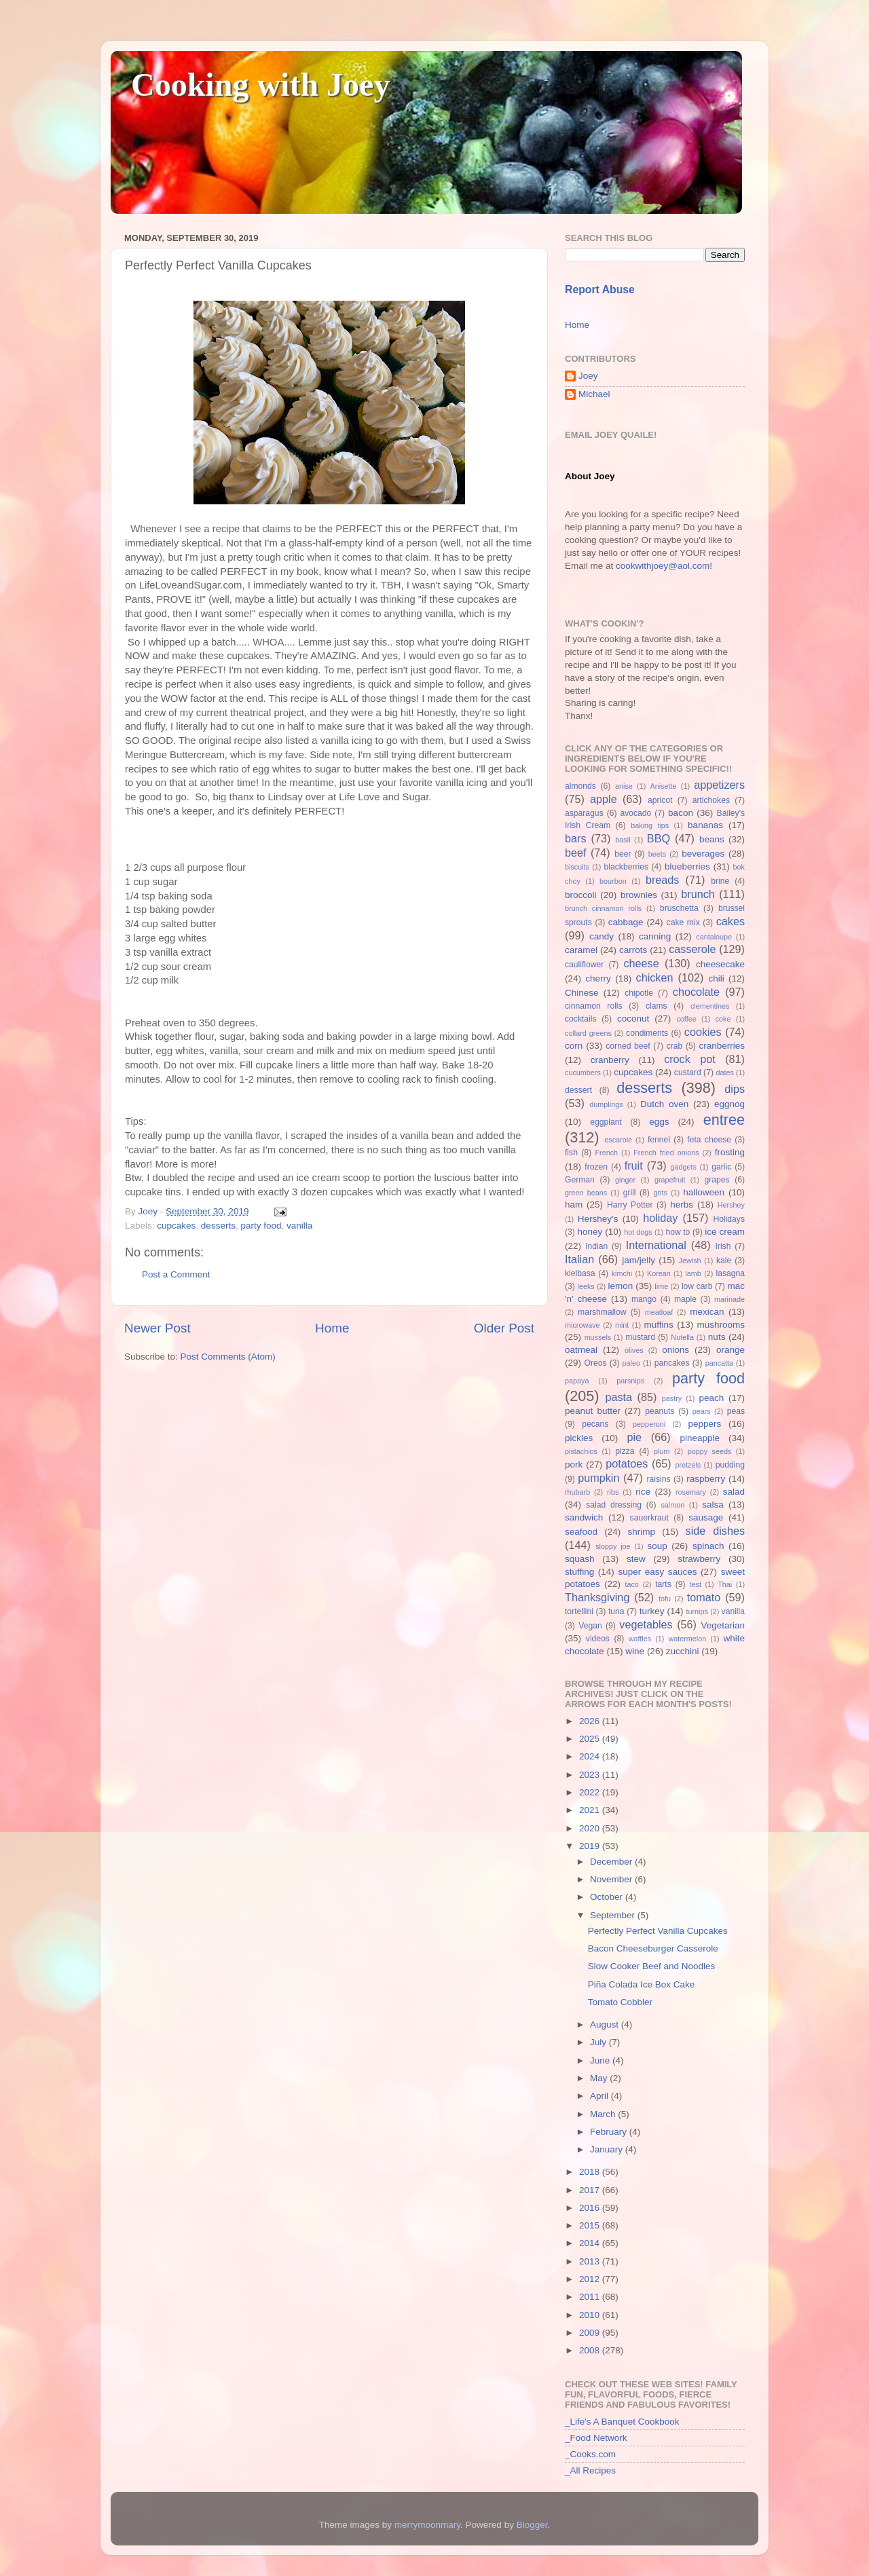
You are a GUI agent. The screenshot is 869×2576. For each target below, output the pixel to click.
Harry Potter (630, 1205)
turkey (652, 1611)
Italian (579, 1259)
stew (636, 1559)
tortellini (579, 1611)
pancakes (672, 1363)
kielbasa (580, 1273)
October (607, 1897)
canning (655, 936)
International (656, 1245)
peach (711, 1398)
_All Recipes (590, 2470)
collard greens (588, 1033)
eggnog (729, 1104)
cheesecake (720, 964)
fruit (634, 1165)
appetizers (719, 785)
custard (687, 1072)
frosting (730, 1152)
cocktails (581, 1019)
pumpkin (598, 1478)
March (604, 2114)
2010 (590, 2315)
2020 (590, 1828)
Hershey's (598, 1219)
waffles (640, 1639)
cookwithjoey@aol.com (662, 566)
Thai (725, 1584)
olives (634, 1350)
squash (580, 1559)
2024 (590, 1756)
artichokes (711, 800)
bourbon (613, 881)
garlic (721, 1167)
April (600, 2096)
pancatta (719, 1363)
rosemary (691, 1492)
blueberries (687, 866)
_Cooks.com (590, 2454)
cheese (641, 963)
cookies (703, 1032)
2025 (590, 1739)
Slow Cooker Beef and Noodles (652, 1966)
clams (656, 1006)
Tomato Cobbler (620, 2002)
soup (657, 1546)
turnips (696, 1611)
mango (644, 1299)
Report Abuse (600, 289)
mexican (707, 1312)
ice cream (725, 1232)
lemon (620, 1286)
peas (736, 1411)
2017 (590, 2190)
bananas (705, 825)
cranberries (722, 1046)
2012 (590, 2279)
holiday (660, 1218)
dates (724, 1072)
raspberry (705, 1479)
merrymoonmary (427, 2525)
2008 (590, 2350)
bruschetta (679, 908)
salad (734, 1492)
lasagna (730, 1273)
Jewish (690, 1260)
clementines (710, 1006)
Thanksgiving (597, 1597)
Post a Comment (176, 1274)
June (601, 2060)
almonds (580, 786)
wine (634, 1651)
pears (701, 1411)
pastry (672, 1398)
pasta (618, 1397)
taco (631, 1584)
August (605, 2024)
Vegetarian (723, 1625)
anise (624, 786)
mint (622, 1325)
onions (675, 1350)
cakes (730, 921)
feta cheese (709, 1139)
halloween (703, 1192)
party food (260, 1225)
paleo (631, 1363)
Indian (596, 1246)
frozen (596, 1167)
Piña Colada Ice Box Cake (641, 1984)
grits (660, 1193)
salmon (672, 1505)
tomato (704, 1597)
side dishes (715, 1531)
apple (603, 799)
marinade (729, 1299)
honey (589, 1232)
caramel (581, 950)
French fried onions (666, 1153)
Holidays (729, 1219)
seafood (581, 1532)
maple (685, 1299)
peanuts (659, 1411)
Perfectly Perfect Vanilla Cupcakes (658, 1931)
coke (723, 1019)
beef (576, 852)
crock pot (690, 1059)
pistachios (581, 1451)
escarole (618, 1140)
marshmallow (602, 1312)
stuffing (579, 1572)
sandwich (584, 1517)
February (609, 2132)
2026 (590, 1721)
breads (663, 880)
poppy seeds (710, 1451)
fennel (659, 1139)
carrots (633, 950)
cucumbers (583, 1072)
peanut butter (593, 1411)
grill (629, 1192)
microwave (582, 1325)
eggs (659, 1122)
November (612, 1879)
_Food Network (596, 2438)
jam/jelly (638, 1260)
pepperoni (649, 1424)
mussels (598, 1337)
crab (675, 1046)
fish (571, 1152)
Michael (594, 394)
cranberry (610, 1060)
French (606, 1153)
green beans (586, 1193)
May (600, 2078)
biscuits (577, 867)
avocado (635, 813)
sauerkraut (649, 1518)
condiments (647, 1033)
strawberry (699, 1559)
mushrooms (721, 1325)
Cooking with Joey (260, 84)
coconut (633, 1018)
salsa (713, 1504)
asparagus (584, 813)
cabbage (626, 922)
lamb (693, 1273)
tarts (663, 1584)
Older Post (504, 1328)
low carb (697, 1286)
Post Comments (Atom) (228, 1356)
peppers (704, 1424)
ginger (625, 1180)
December (612, 1861)
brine (720, 881)
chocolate (696, 992)
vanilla (299, 1225)
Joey (588, 376)
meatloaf (659, 1312)
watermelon (687, 1639)
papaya (577, 1381)
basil (622, 840)
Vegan (590, 1625)
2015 (590, 2225)
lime (661, 1286)
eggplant (606, 1122)
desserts (218, 1225)
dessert (578, 1090)
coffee (686, 1019)
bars (576, 838)
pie (634, 1437)
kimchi (622, 1273)
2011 (590, 2297)
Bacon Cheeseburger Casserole (653, 1948)
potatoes (627, 1463)
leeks (586, 1286)
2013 (590, 2261)
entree (724, 1119)
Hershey (731, 1205)
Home (332, 1328)
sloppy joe (612, 1546)
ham (574, 1204)
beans (711, 839)
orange (730, 1350)
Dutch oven (664, 1104)
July (599, 2042)
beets (657, 854)
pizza (624, 1451)
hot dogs (638, 1232)
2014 (590, 2243)
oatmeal (581, 1350)
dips (734, 1089)
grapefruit (670, 1180)
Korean (659, 1273)
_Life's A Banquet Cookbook (622, 2421)
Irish (723, 1246)
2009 (590, 2333)
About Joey (590, 476)
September (613, 1915)
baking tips (650, 825)
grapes (716, 1179)
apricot (660, 800)
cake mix (683, 922)
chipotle (639, 993)
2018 (590, 2172)
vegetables (645, 1624)
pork (574, 1464)
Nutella (682, 1337)
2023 (590, 1775)
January (607, 2149)
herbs (681, 1204)
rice (642, 1492)
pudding (730, 1465)
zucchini (682, 1651)
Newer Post (157, 1328)
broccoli (581, 895)
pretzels (688, 1465)
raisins (658, 1479)
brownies (639, 895)
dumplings (606, 1104)
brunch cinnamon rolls (603, 908)
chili (716, 978)
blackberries (626, 867)
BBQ (658, 838)
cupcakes (176, 1225)
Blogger (532, 2525)
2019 (590, 1846)
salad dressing (614, 1505)
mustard (640, 1337)
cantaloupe (714, 937)
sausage (705, 1517)
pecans (595, 1424)
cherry (598, 978)
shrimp (642, 1532)
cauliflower (584, 964)
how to (677, 1232)
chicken (654, 977)
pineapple (700, 1438)
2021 (590, 1810)
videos (598, 1638)
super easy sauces (657, 1572)
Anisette (663, 786)
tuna (616, 1611)
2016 (590, 2208)
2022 (590, 1792)
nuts (717, 1337)
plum (661, 1451)
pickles (579, 1438)
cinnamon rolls (594, 1006)
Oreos (595, 1363)
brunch (698, 894)
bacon (680, 813)
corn (574, 1046)
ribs (612, 1492)
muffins (658, 1325)
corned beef (628, 1046)
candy (601, 936)
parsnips (630, 1381)
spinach (708, 1546)
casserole (692, 949)
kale (723, 1260)
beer (622, 854)
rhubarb (577, 1492)
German (580, 1179)
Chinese (582, 993)
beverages (703, 853)
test (695, 1584)
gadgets (684, 1167)
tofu (665, 1598)
